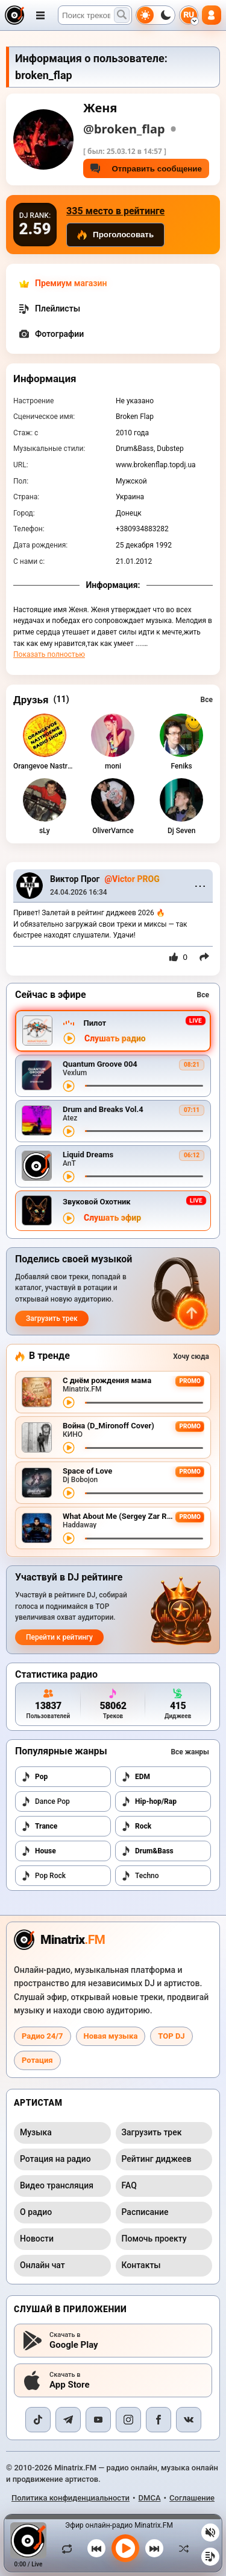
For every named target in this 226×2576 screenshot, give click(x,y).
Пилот (94, 1023)
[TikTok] (38, 2419)
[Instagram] (128, 2419)
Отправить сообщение (146, 168)
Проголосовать (115, 235)
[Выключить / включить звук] (210, 2532)
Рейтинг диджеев (157, 2159)
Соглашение (192, 2497)
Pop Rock (43, 1876)
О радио (36, 2212)
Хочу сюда (191, 1356)
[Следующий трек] (154, 2548)
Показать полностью (49, 654)
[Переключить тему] (155, 15)
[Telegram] (68, 2419)
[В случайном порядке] (180, 2548)
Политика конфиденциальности (70, 2497)
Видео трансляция (56, 2185)
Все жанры (190, 1752)
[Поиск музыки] (122, 15)
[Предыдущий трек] (96, 2548)
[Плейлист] (210, 2557)
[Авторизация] (211, 15)
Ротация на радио (55, 2159)
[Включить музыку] (125, 2548)
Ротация (37, 2060)
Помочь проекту (154, 2238)
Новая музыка (111, 2036)
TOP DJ (171, 2036)
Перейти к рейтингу (59, 1637)
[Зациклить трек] (69, 2548)
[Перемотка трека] (144, 1086)
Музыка (36, 2132)
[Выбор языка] (188, 15)
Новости (37, 2238)
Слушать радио (115, 1038)
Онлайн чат (42, 2265)
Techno (140, 1876)
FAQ (129, 2185)
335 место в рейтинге (115, 211)
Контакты (141, 2265)
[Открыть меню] (40, 15)
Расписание (145, 2212)
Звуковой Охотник (97, 1201)
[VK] (188, 2419)
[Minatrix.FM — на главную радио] (59, 1939)
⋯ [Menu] (200, 885)
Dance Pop (45, 1801)
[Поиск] (95, 15)
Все (207, 699)
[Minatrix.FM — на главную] (14, 15)
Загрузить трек (52, 1318)
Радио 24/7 (42, 2036)
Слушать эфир (112, 1217)
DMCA (150, 2497)
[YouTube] (98, 2419)
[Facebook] (158, 2419)
